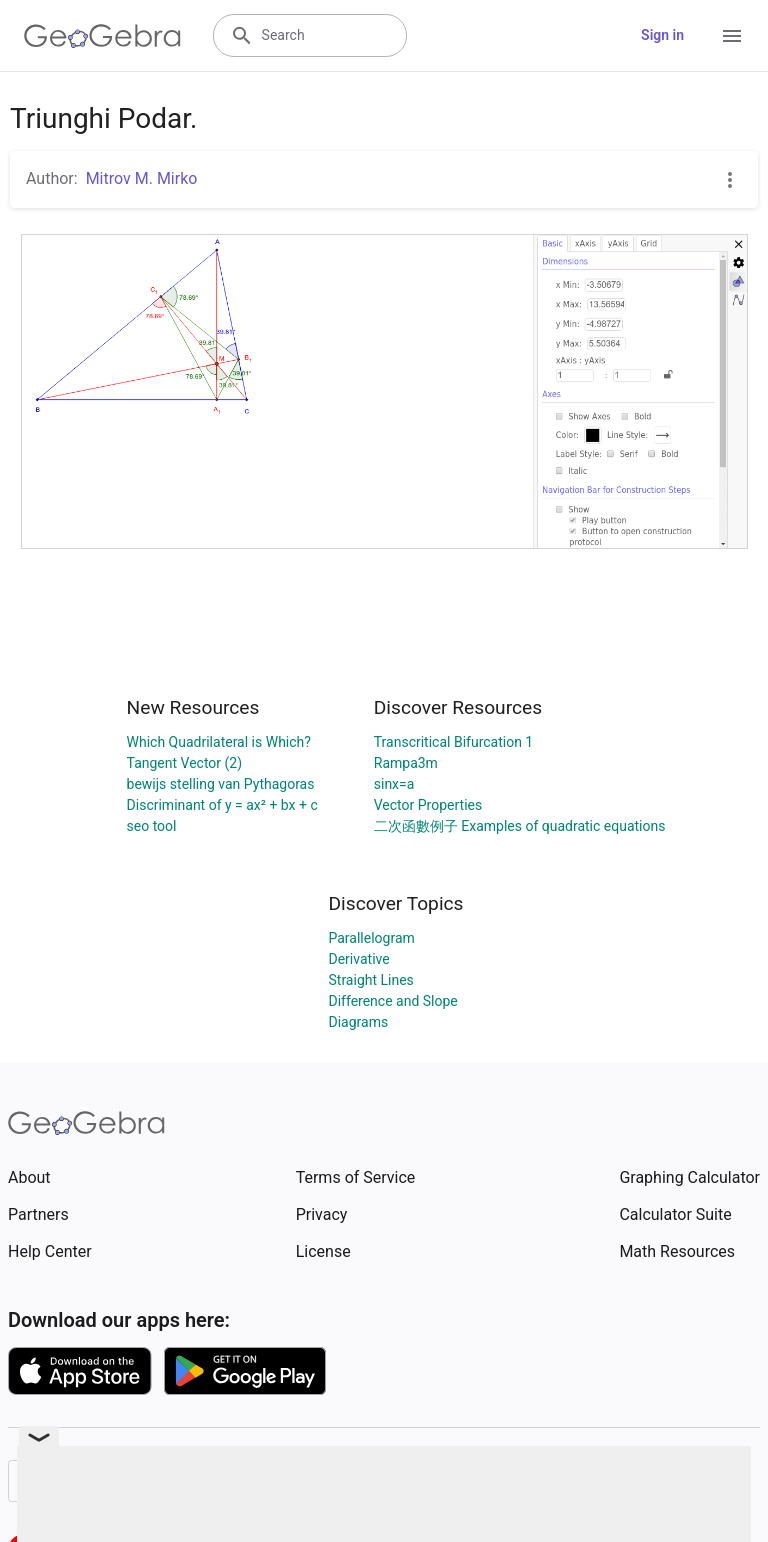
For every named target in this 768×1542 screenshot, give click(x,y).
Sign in (662, 35)
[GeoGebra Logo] (102, 36)
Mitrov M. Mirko (142, 178)
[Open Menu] (732, 36)
